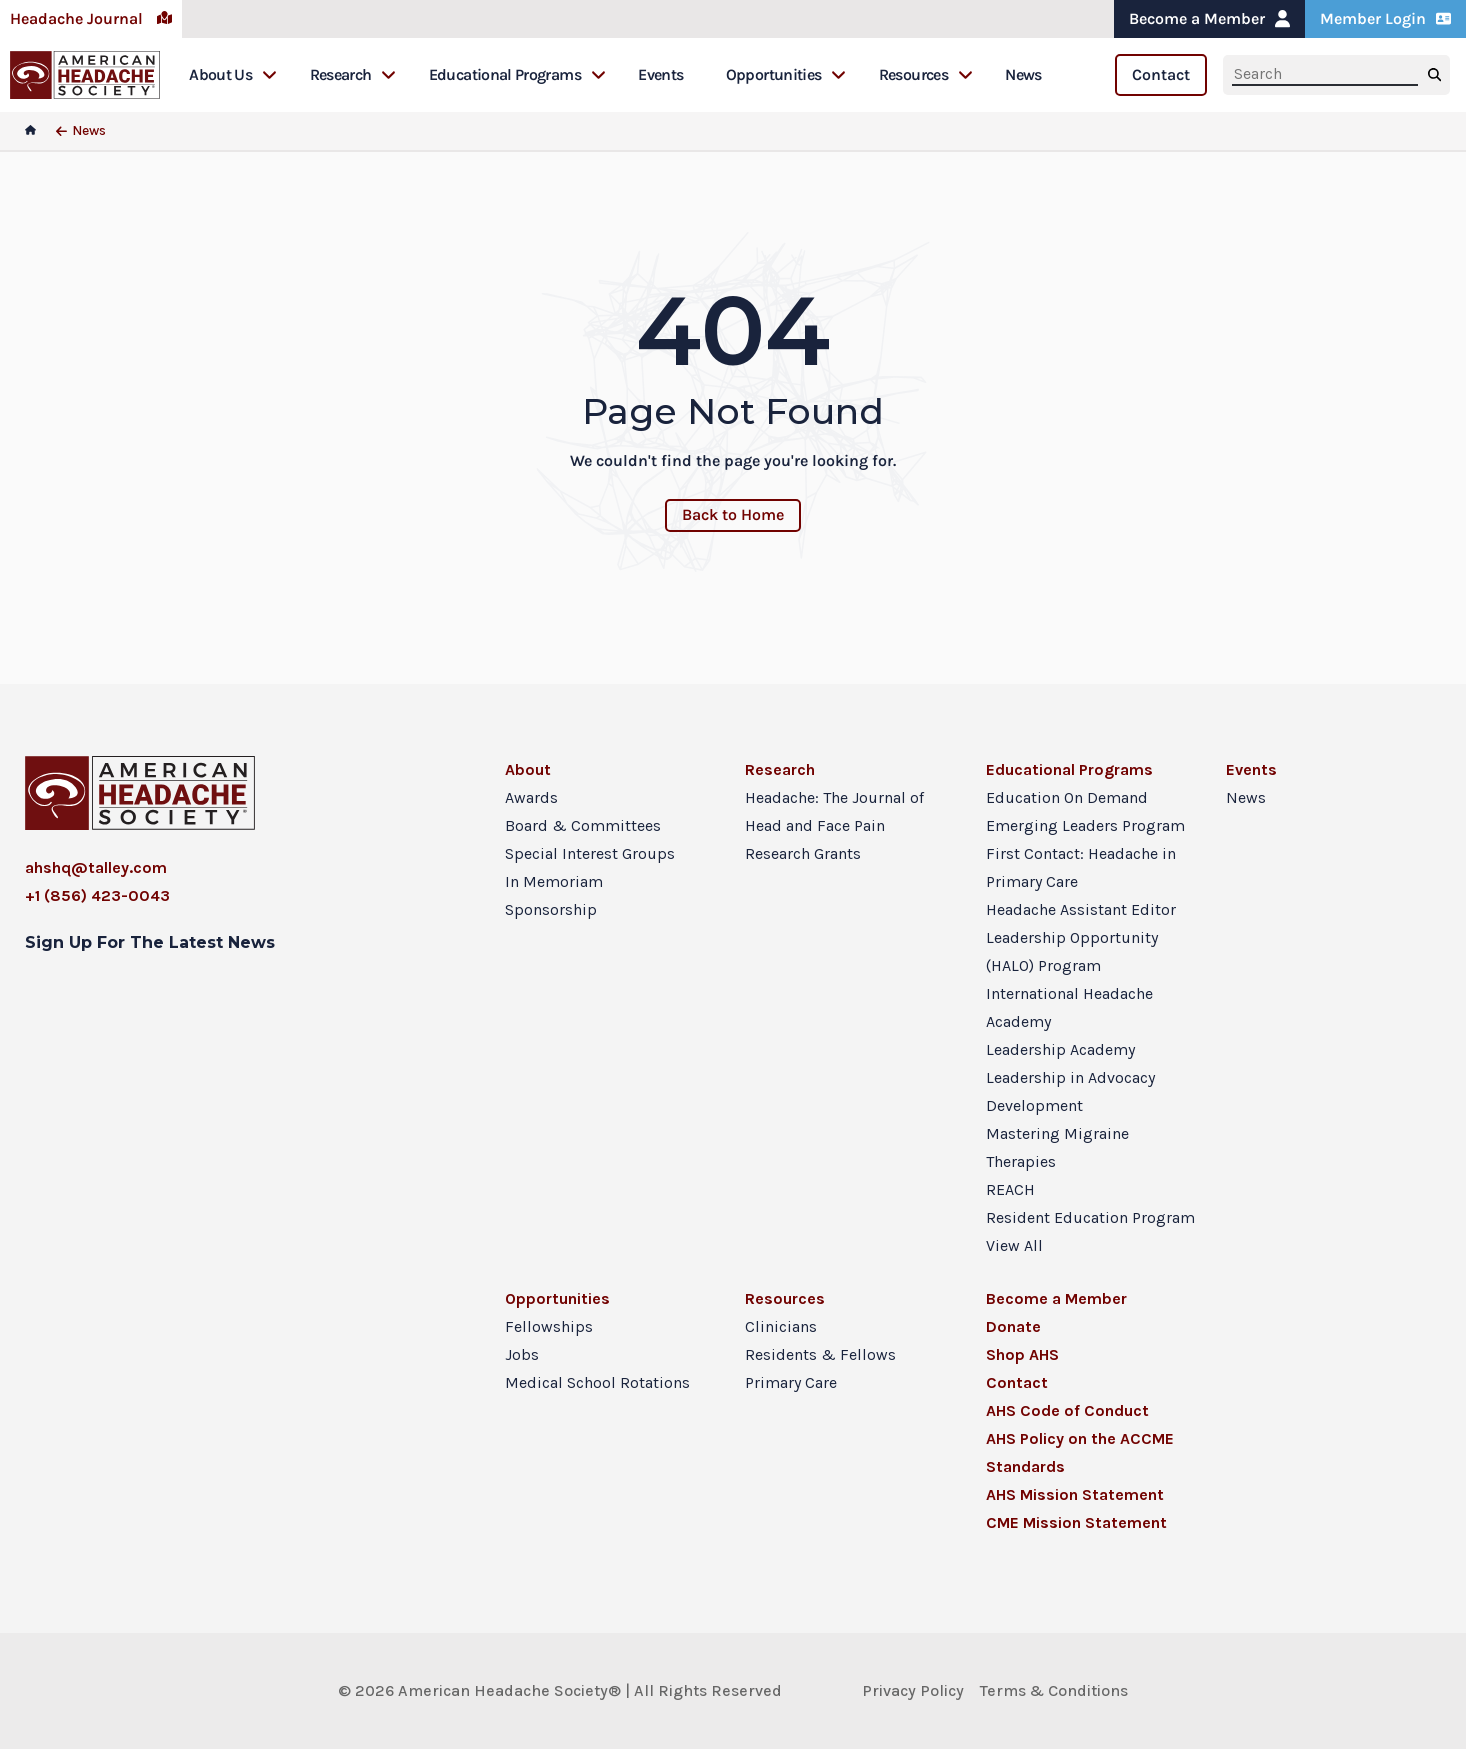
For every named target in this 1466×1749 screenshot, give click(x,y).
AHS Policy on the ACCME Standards (1080, 1452)
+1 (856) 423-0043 (97, 895)
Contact (1161, 74)
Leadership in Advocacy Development (1070, 1091)
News (1023, 74)
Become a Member (1209, 18)
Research (353, 74)
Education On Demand (1067, 797)
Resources (926, 74)
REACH (1010, 1189)
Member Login (1385, 18)
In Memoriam (554, 881)
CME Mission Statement (1076, 1522)
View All (1014, 1245)
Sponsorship (551, 909)
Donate (1013, 1326)
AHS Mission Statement (1075, 1494)
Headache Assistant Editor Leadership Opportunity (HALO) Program (1081, 937)
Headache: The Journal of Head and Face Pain (834, 811)
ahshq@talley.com (96, 867)
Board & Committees (583, 825)
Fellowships (549, 1326)
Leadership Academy (1060, 1049)
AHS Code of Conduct (1067, 1410)
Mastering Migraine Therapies (1057, 1147)
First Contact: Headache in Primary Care (1081, 867)
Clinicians (781, 1326)
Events (660, 74)
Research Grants (803, 853)
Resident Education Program (1090, 1217)
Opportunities (786, 74)
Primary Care (791, 1382)
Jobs (522, 1354)
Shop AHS (1022, 1354)
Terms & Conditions (1054, 1690)
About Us (233, 74)
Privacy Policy (913, 1690)
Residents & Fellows (820, 1354)
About (528, 769)
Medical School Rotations (597, 1382)
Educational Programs (517, 74)
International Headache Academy (1069, 1007)
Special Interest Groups (590, 853)
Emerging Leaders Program (1085, 825)
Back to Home (733, 514)
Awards (531, 797)
